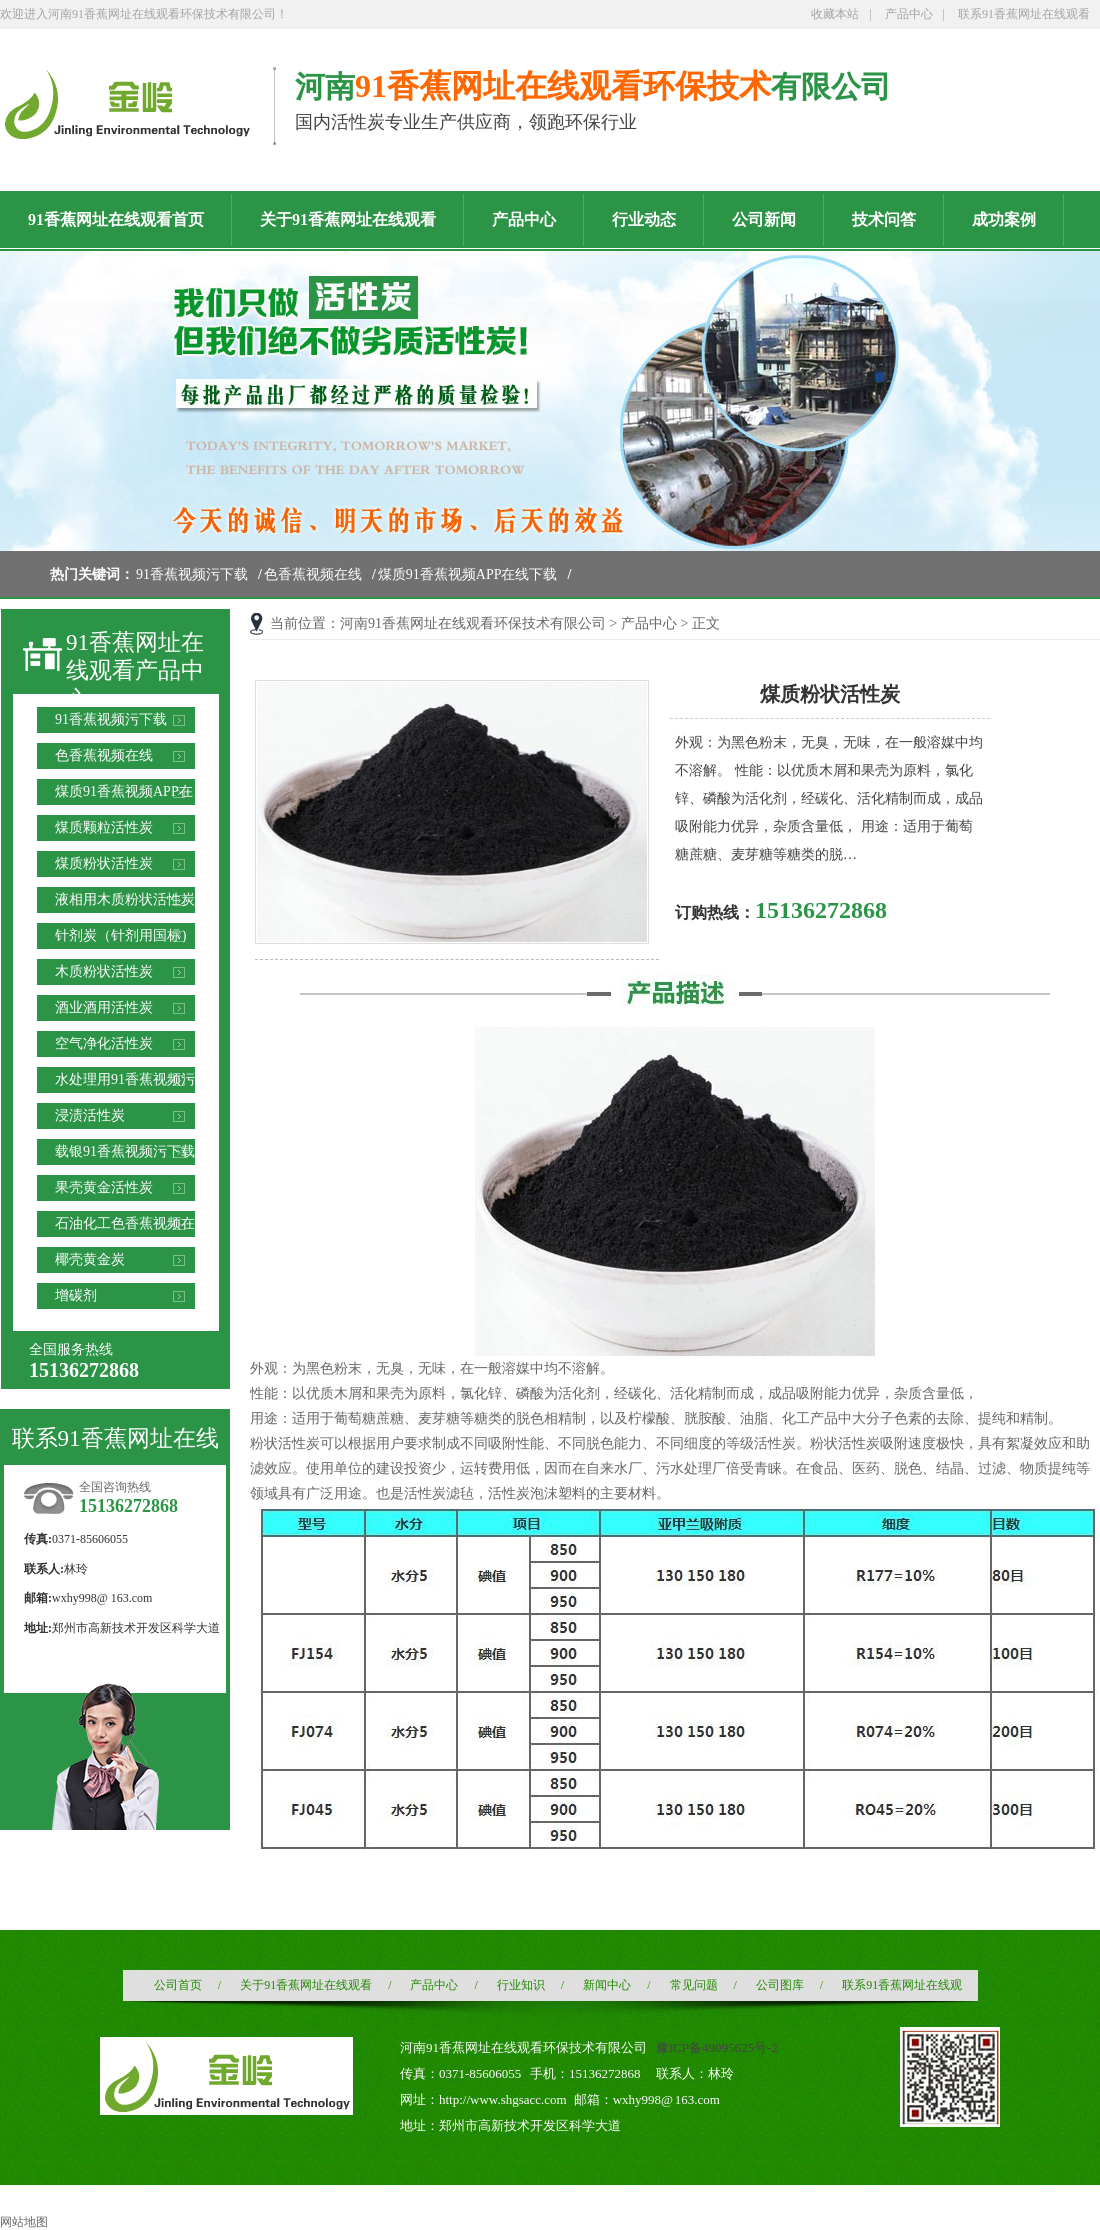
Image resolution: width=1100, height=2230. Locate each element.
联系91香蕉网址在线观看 (1024, 14)
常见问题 (694, 1985)
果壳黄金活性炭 (104, 1187)
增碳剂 (76, 1295)
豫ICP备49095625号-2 (717, 2047)
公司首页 (178, 1985)
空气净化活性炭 (104, 1043)
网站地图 (24, 2222)
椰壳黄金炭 (90, 1259)
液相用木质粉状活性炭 (125, 899)
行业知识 (521, 1985)
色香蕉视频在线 (313, 574)
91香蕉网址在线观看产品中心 (135, 671)
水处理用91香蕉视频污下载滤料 (125, 1082)
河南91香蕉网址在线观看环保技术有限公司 (473, 623)
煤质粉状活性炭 (104, 863)
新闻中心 (607, 1985)
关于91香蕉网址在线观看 (306, 1985)
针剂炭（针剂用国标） (125, 935)
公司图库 (780, 1985)
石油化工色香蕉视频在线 (125, 1226)
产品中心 (909, 14)
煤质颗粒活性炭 (104, 827)
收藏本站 (835, 14)
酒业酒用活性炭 (104, 1007)
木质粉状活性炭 (104, 971)
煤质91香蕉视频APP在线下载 (468, 574)
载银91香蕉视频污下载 (125, 1151)
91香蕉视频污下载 (192, 574)
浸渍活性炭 (90, 1115)
